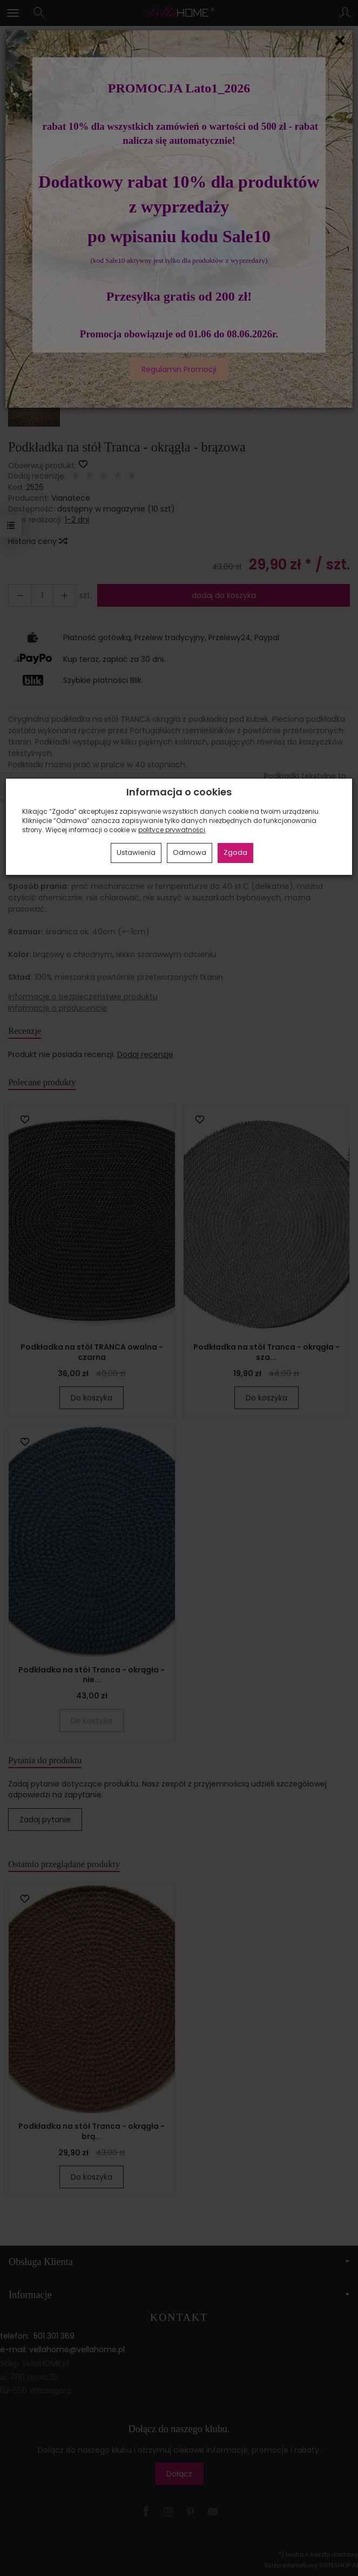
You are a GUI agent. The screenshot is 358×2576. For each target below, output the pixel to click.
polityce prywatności (171, 830)
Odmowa (189, 852)
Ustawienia (136, 852)
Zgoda (235, 852)
